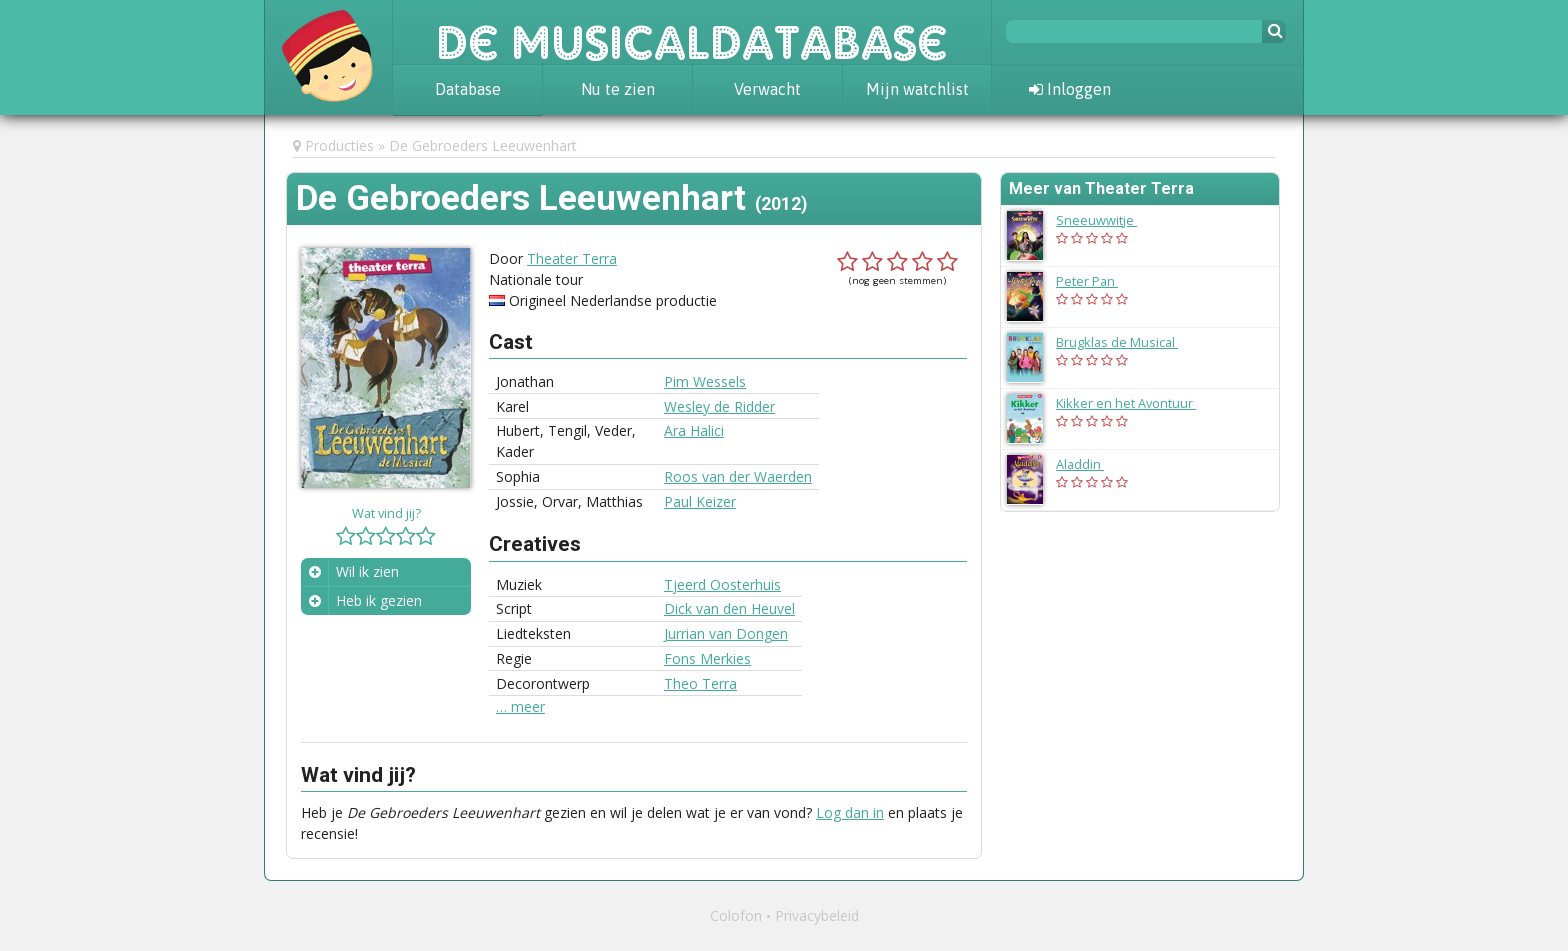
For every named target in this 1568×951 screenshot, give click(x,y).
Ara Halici (694, 430)
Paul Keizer (700, 501)
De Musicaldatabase (692, 32)
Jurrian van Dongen (726, 633)
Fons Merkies (707, 658)
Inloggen (1070, 89)
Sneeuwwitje (1106, 220)
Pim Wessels (705, 381)
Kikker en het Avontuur (1136, 403)
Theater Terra (572, 258)
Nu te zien (618, 89)
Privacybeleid (817, 915)
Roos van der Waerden (738, 476)
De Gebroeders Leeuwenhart (483, 145)
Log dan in (850, 812)
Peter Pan (1097, 281)
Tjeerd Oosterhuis (722, 584)
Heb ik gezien (379, 600)
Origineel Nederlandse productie (613, 300)
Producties (339, 145)
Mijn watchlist (917, 89)
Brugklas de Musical (1127, 342)
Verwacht (767, 89)
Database (468, 89)
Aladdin (1090, 464)
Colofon (736, 915)
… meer (520, 707)
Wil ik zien (367, 571)
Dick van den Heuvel (729, 608)
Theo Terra (700, 683)
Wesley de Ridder (719, 406)
